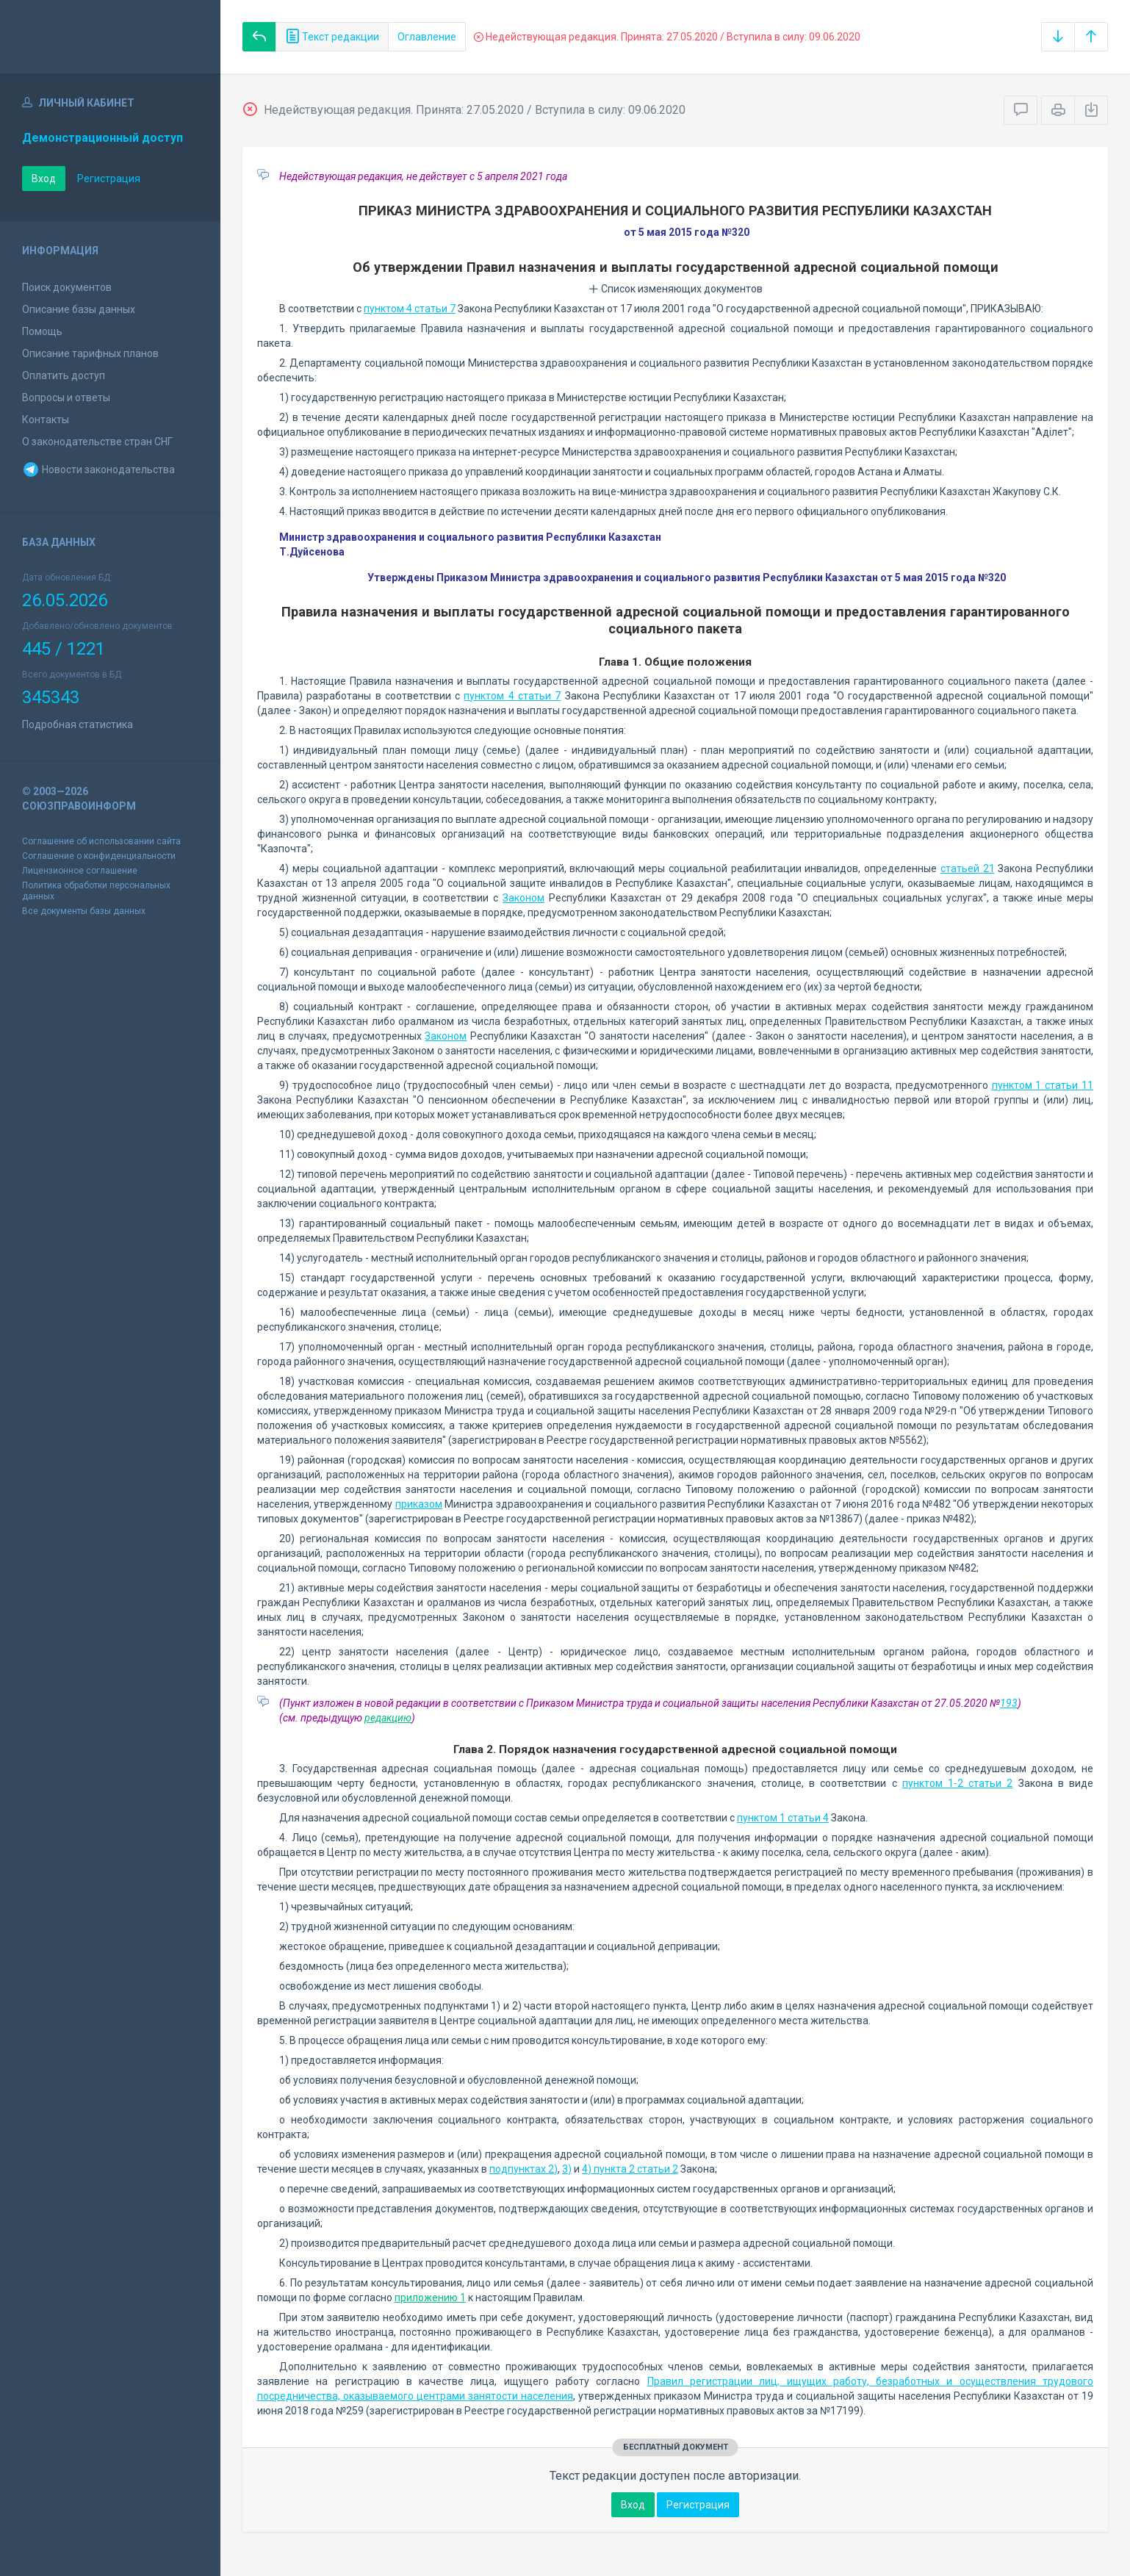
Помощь (42, 331)
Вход (44, 178)
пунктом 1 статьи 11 (1042, 1085)
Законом (523, 898)
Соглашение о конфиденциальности (99, 856)
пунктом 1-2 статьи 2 (957, 1783)
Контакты (45, 419)
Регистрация (108, 178)
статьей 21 (967, 868)
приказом (418, 1504)
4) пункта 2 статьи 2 (630, 2169)
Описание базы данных (78, 309)
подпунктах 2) (523, 2169)
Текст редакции (332, 36)
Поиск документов (67, 287)
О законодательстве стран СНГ (97, 441)
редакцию (387, 1718)
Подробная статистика (77, 724)
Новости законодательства (98, 469)
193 (1009, 1703)
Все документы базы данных (83, 911)
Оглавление (426, 37)
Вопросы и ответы (66, 397)
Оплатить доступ (63, 375)
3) (567, 2169)
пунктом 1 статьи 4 (783, 1818)
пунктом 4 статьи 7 (410, 308)
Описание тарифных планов (90, 353)
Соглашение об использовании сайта (101, 841)
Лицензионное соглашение (79, 871)
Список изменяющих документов (676, 289)
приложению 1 (430, 2297)
